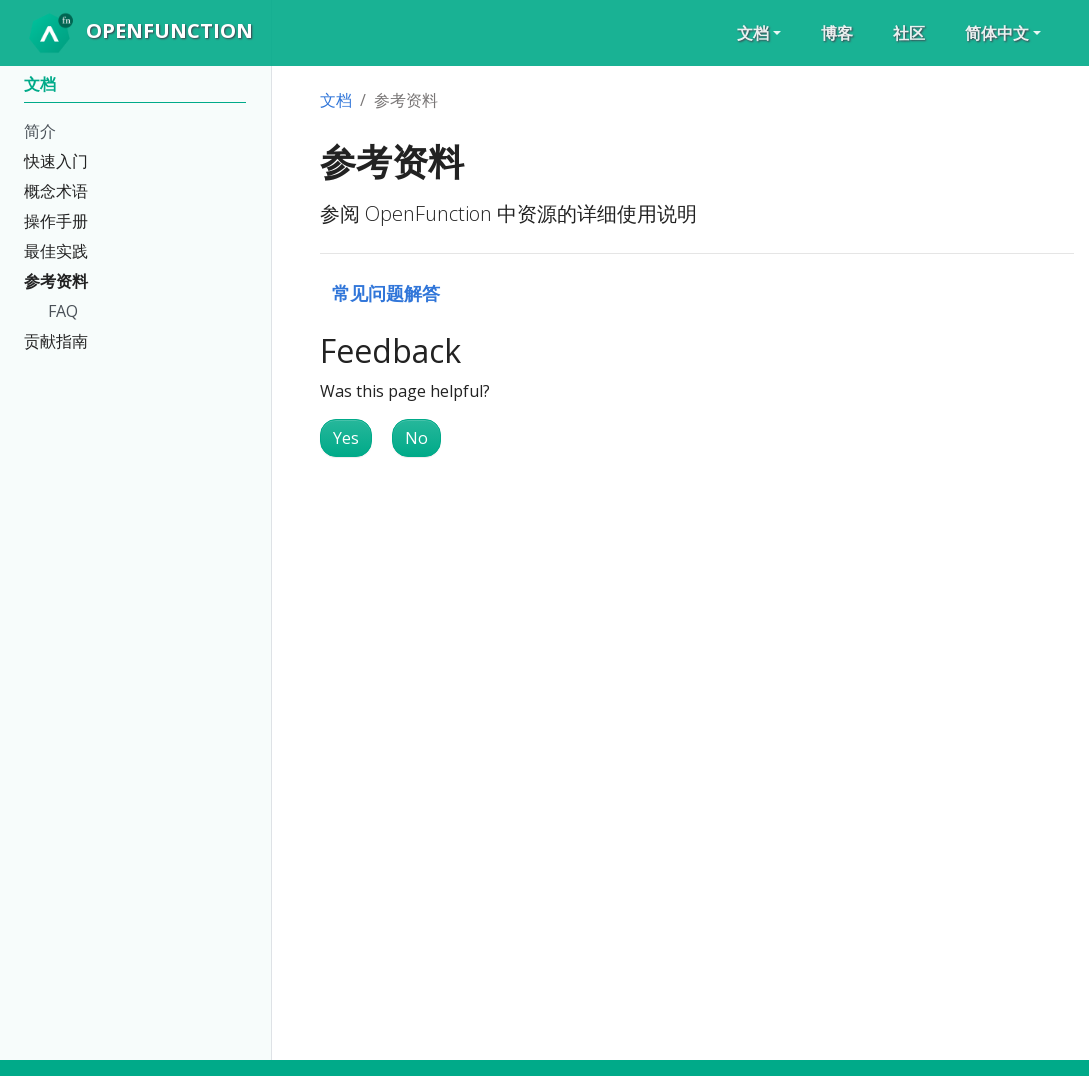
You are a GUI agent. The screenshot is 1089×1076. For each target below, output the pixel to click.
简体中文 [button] (997, 33)
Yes (346, 438)
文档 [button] (753, 33)
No (416, 438)
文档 (336, 100)
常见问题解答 (386, 292)
